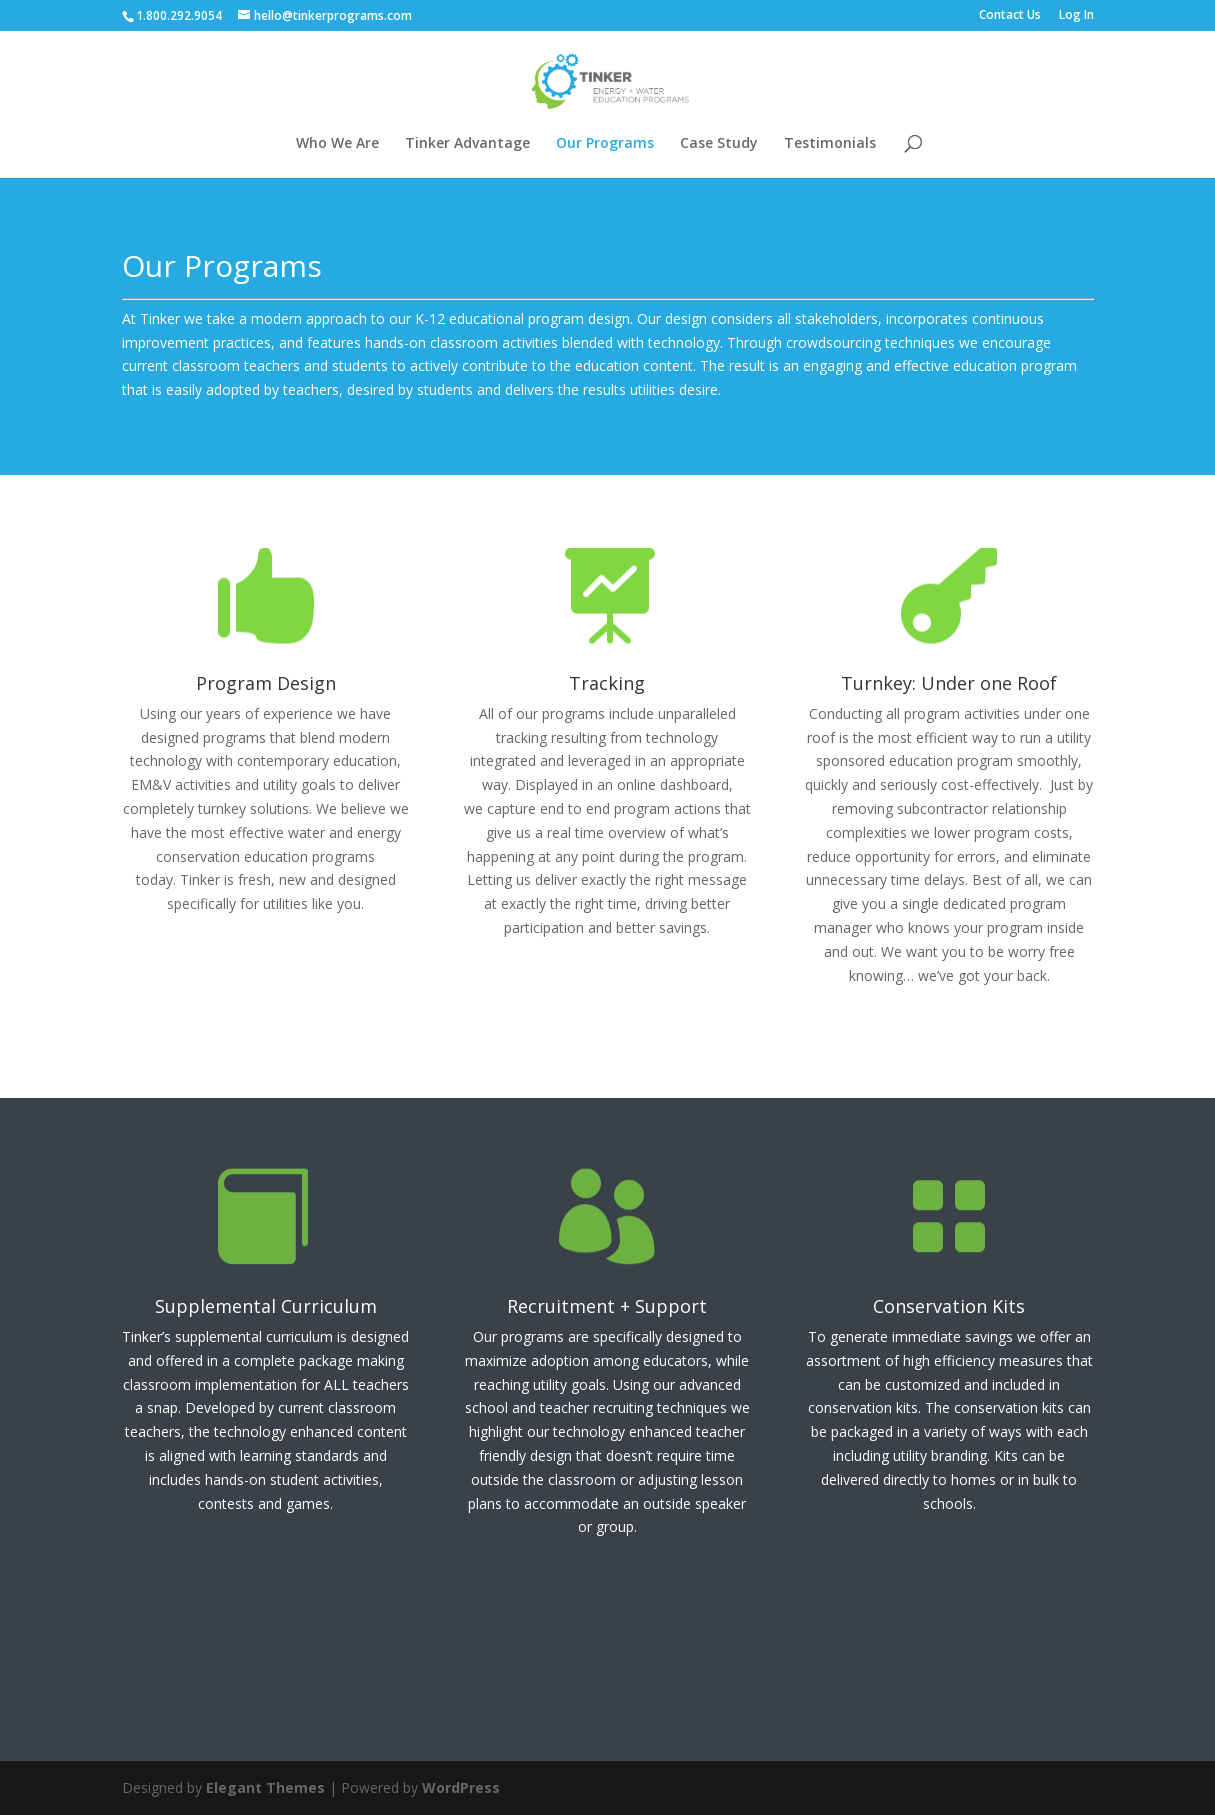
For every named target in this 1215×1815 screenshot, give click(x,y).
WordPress (461, 1787)
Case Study (719, 144)
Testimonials (830, 144)
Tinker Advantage (467, 144)
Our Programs (605, 144)
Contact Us (1010, 16)
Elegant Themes (265, 1787)
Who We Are (337, 144)
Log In (1076, 16)
